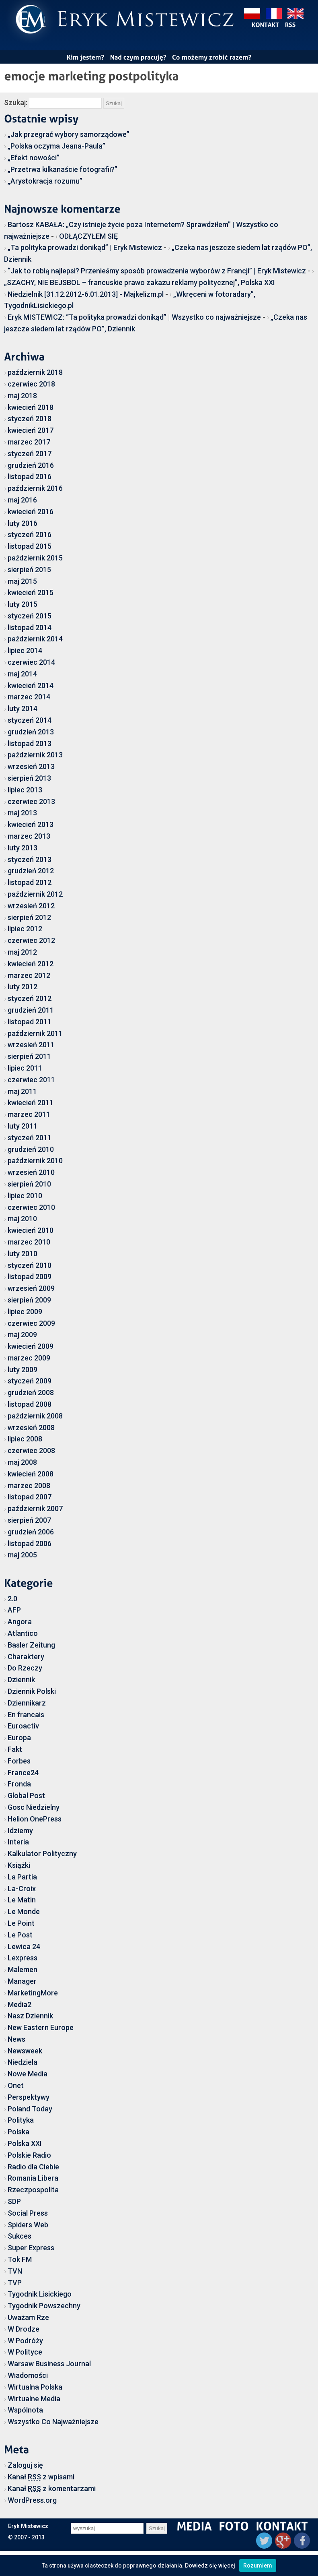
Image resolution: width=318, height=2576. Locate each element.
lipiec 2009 (25, 1311)
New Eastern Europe (41, 2027)
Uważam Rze (28, 2317)
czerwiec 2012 (31, 940)
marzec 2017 (29, 442)
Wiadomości (28, 2375)
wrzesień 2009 (31, 1288)
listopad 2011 (29, 1021)
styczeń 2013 (29, 859)
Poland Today (30, 2109)
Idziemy (20, 1830)
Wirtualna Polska (35, 2387)
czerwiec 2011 (31, 1079)
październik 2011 (35, 1033)
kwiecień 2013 (30, 824)
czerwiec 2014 (31, 662)
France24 (23, 1772)
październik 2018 (35, 372)
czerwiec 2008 (31, 1450)
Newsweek (25, 2051)
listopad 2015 (29, 546)
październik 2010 (35, 1160)
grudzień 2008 (31, 1392)
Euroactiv (23, 1726)
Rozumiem (257, 2565)
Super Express (31, 2247)
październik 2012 (35, 894)
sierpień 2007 (29, 1520)
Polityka (21, 2120)
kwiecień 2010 (30, 1230)
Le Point (21, 1923)
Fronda (19, 1784)
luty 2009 (22, 1369)
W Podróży (25, 2340)
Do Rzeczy (25, 1668)
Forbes (19, 1761)
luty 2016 (22, 523)
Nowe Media (27, 2073)
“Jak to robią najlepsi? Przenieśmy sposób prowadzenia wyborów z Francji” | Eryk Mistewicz (157, 271)
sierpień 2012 (29, 917)
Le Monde (24, 1911)
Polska (18, 2131)
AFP (14, 1610)
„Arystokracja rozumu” (45, 181)
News (16, 2039)
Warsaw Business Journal (49, 2363)
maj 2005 (22, 1555)
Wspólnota (25, 2410)
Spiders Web (28, 2224)
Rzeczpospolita (33, 2189)
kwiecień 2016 (30, 511)
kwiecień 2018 (30, 407)
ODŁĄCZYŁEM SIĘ (88, 236)
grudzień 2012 (31, 870)
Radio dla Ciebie (33, 2167)
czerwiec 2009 (31, 1323)
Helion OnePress (35, 1819)
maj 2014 (22, 674)
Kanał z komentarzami (52, 2488)
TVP (15, 2282)
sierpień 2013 (29, 778)
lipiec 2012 (25, 928)
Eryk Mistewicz (28, 2526)
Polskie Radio (29, 2155)
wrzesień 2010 (31, 1172)
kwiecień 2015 (30, 592)
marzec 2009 (29, 1358)
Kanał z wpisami (41, 2477)
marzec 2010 (29, 1242)
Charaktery (26, 1656)
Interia (18, 1842)
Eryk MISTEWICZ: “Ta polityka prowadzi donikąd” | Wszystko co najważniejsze (134, 317)
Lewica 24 (24, 1946)
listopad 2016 (29, 476)
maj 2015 (22, 581)
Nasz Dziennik (30, 2016)
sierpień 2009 (29, 1300)
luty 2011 (22, 1126)
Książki (19, 1865)
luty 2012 (22, 986)
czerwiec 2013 (31, 801)
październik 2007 (35, 1508)
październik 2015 (35, 558)
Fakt (15, 1749)
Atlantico (23, 1633)
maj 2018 (22, 395)
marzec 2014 (29, 697)
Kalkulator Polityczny (42, 1853)
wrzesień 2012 (31, 905)
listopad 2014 (29, 627)
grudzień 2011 (31, 1010)
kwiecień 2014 (30, 685)
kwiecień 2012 (30, 963)
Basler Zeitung (31, 1645)
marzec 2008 (29, 1485)
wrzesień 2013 (31, 766)
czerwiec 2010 (31, 1207)
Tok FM (20, 2259)
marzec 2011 (29, 1114)
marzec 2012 (29, 975)
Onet (16, 2085)
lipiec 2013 (25, 790)
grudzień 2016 (31, 465)
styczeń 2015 (29, 616)
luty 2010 (22, 1253)
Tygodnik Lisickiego (40, 2294)
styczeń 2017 (29, 453)
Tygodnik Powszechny (44, 2305)
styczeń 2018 (29, 418)
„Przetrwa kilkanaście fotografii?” (62, 169)
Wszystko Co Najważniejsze (53, 2421)
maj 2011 (22, 1091)
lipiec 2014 (25, 650)
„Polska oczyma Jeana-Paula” (56, 146)
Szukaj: (15, 102)
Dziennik (21, 1679)
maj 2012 (22, 952)
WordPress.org (32, 2500)
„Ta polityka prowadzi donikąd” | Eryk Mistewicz (85, 247)
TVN (15, 2271)
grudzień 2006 (31, 1532)
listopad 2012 (29, 882)
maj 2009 (22, 1334)
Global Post (26, 1795)
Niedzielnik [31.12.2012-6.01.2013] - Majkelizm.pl (86, 294)
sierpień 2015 (29, 569)
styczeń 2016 (29, 534)
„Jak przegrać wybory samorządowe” (68, 134)
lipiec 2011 (25, 1068)
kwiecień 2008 (30, 1474)
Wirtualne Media (34, 2398)
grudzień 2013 (31, 732)
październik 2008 (35, 1416)
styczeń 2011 (29, 1137)
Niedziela (22, 2062)
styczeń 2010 (29, 1265)
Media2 (19, 2004)
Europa (19, 1737)
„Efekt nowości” (33, 157)
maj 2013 (22, 812)
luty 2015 (22, 604)
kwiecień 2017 (30, 430)
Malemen (22, 1969)
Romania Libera (33, 2178)
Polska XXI (25, 2143)
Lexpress (22, 1958)
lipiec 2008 (25, 1439)
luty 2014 (22, 708)
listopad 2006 (29, 1543)
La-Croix (22, 1888)
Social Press (28, 2213)
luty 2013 (22, 848)
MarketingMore (33, 1993)
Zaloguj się (25, 2465)
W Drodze (23, 2329)
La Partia (22, 1877)
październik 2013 (35, 754)
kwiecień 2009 (30, 1346)
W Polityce (25, 2352)
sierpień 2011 (29, 1056)
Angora (20, 1621)
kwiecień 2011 (30, 1102)
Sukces (19, 2236)
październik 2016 (35, 488)
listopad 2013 (29, 743)
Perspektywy (28, 2097)
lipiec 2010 (25, 1195)
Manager (22, 1981)
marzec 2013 (29, 836)
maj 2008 (22, 1462)
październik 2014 (35, 639)
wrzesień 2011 (31, 1044)
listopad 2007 (29, 1497)
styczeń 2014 (29, 720)
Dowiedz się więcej (210, 2565)
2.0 (12, 1598)
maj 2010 (22, 1218)
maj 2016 (22, 500)
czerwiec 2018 (31, 384)
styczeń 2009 (29, 1381)
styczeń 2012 (29, 998)
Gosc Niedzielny (33, 1807)
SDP (14, 2201)
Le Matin (22, 1900)
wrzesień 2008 (31, 1427)
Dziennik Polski (32, 1691)
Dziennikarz (27, 1703)
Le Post (20, 1935)
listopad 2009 (29, 1276)
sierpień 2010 (29, 1184)
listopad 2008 (29, 1404)
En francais (26, 1714)
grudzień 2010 (31, 1149)
